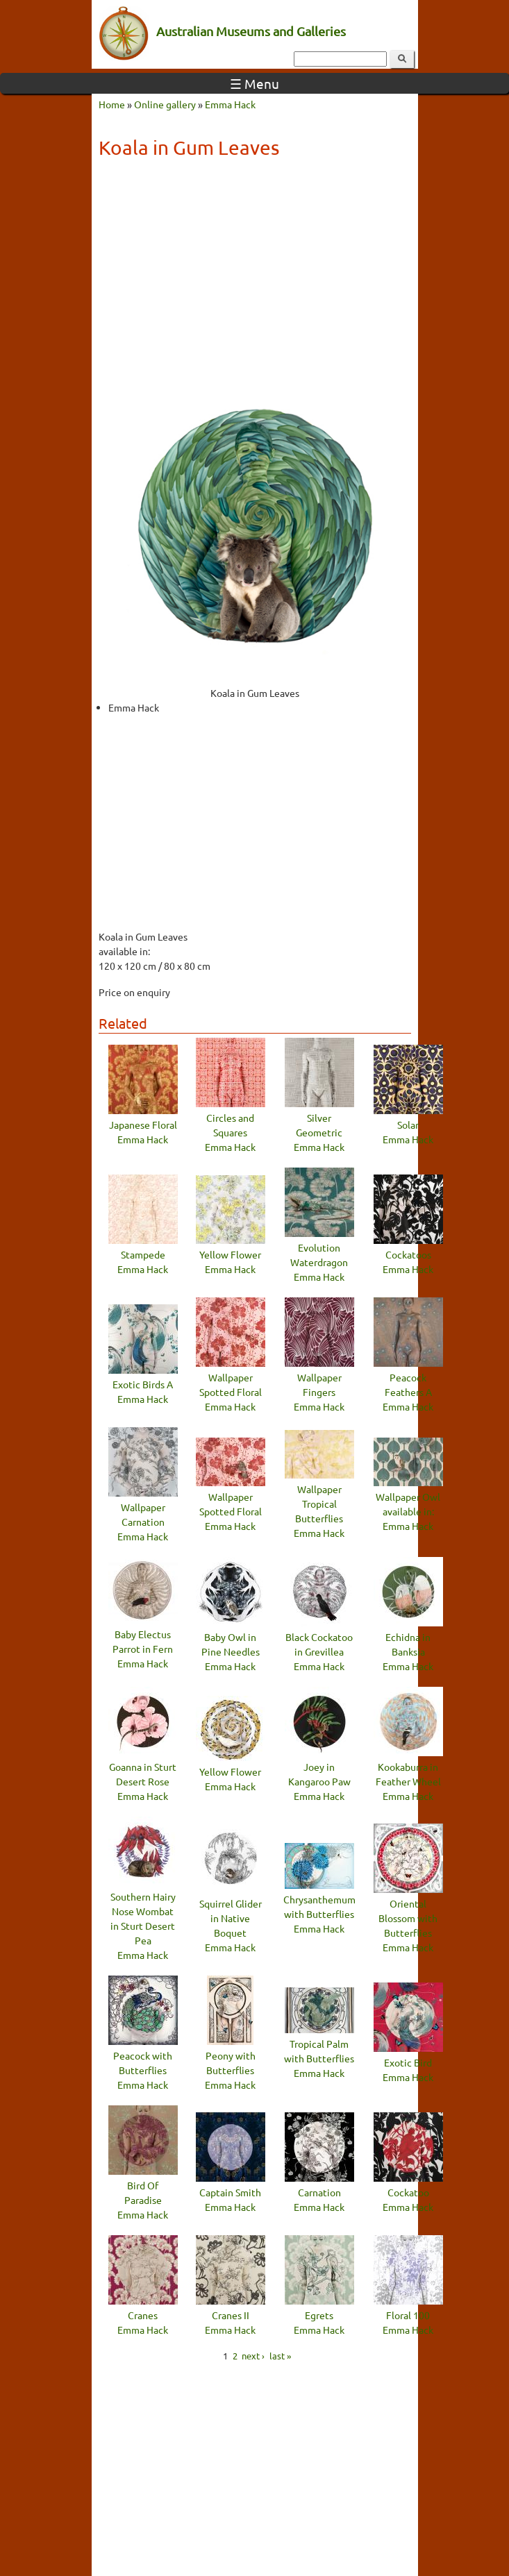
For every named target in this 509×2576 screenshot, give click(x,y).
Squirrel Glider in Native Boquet (230, 1918)
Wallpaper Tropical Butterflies (319, 1503)
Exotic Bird (408, 2062)
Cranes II (230, 2315)
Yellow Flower (230, 1254)
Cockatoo (408, 2192)
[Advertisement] (255, 268)
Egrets (319, 2315)
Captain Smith (230, 2192)
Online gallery (165, 104)
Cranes (143, 2315)
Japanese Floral (143, 1124)
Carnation (319, 2192)
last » (280, 2356)
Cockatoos (408, 1254)
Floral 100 (408, 2315)
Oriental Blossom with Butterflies (407, 1918)
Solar (408, 1124)
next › (253, 2356)
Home (112, 104)
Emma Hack (230, 104)
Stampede (143, 1254)
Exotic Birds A (142, 1384)
